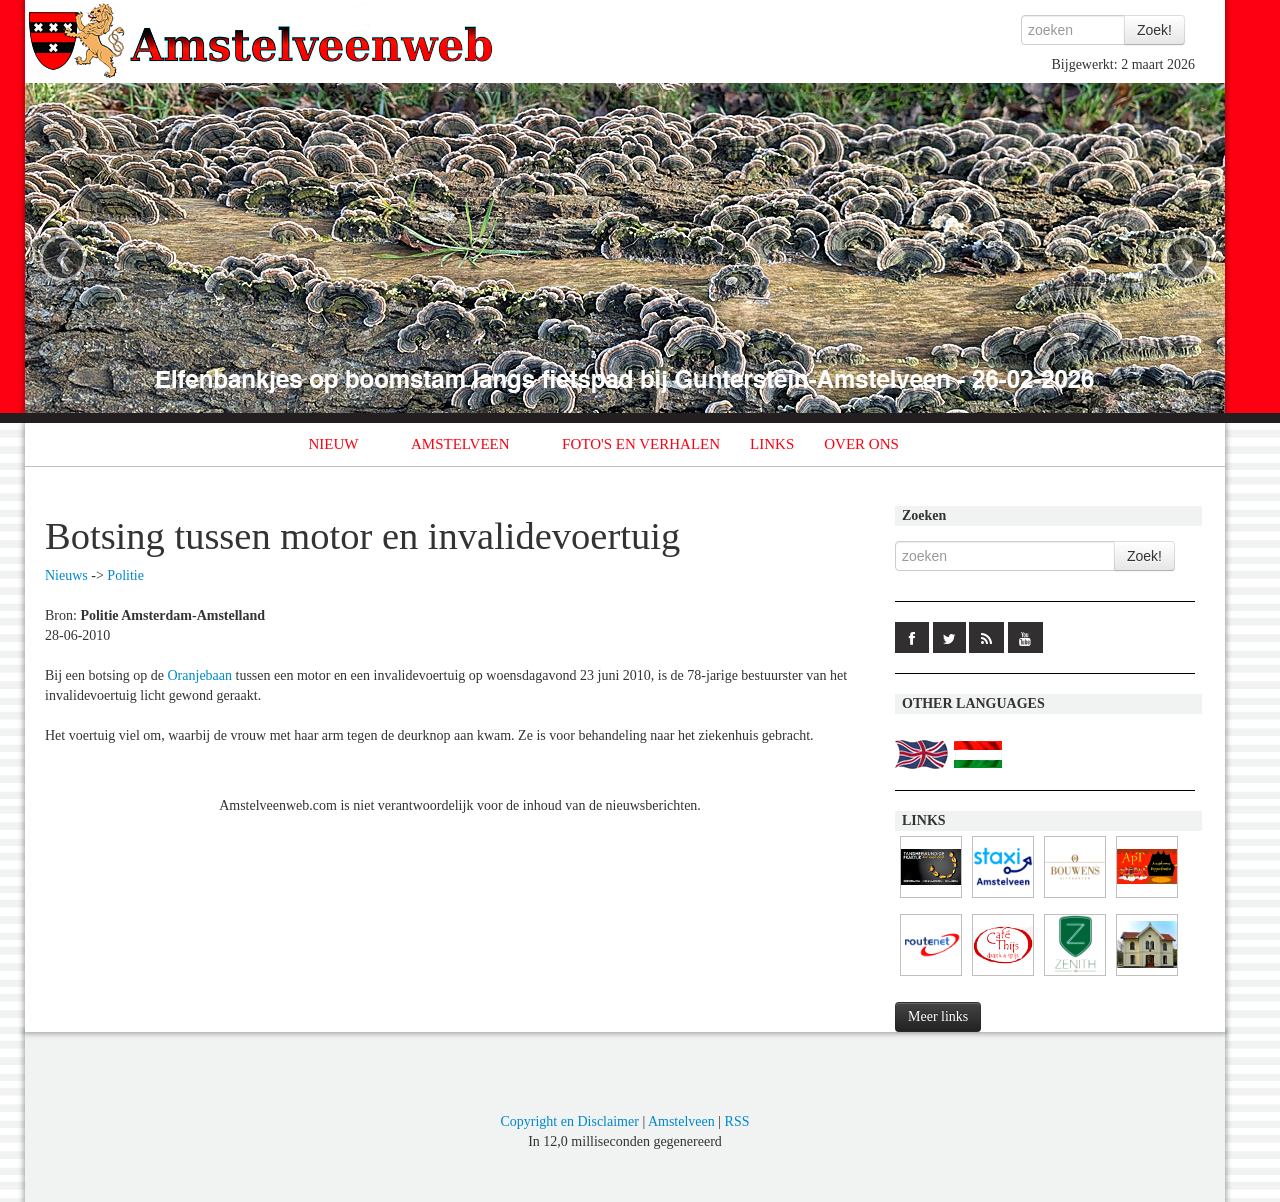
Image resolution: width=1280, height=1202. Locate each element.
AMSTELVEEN (460, 444)
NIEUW (334, 444)
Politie (125, 575)
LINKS (772, 444)
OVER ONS (861, 444)
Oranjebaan (200, 675)
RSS (737, 1121)
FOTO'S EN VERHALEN (641, 444)
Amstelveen (681, 1121)
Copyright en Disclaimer (569, 1121)
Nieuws (66, 575)
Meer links (938, 1016)
